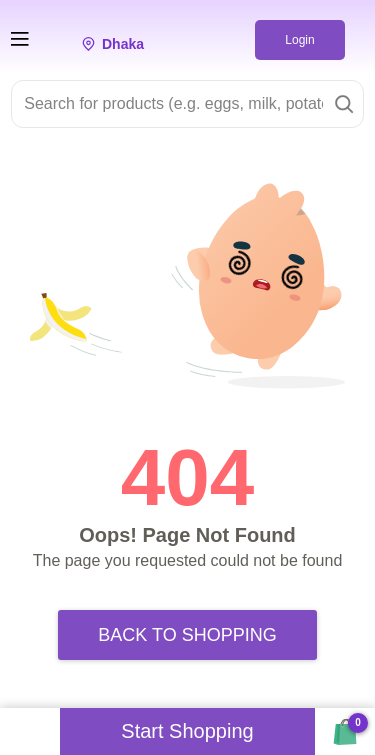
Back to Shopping (187, 635)
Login (299, 40)
